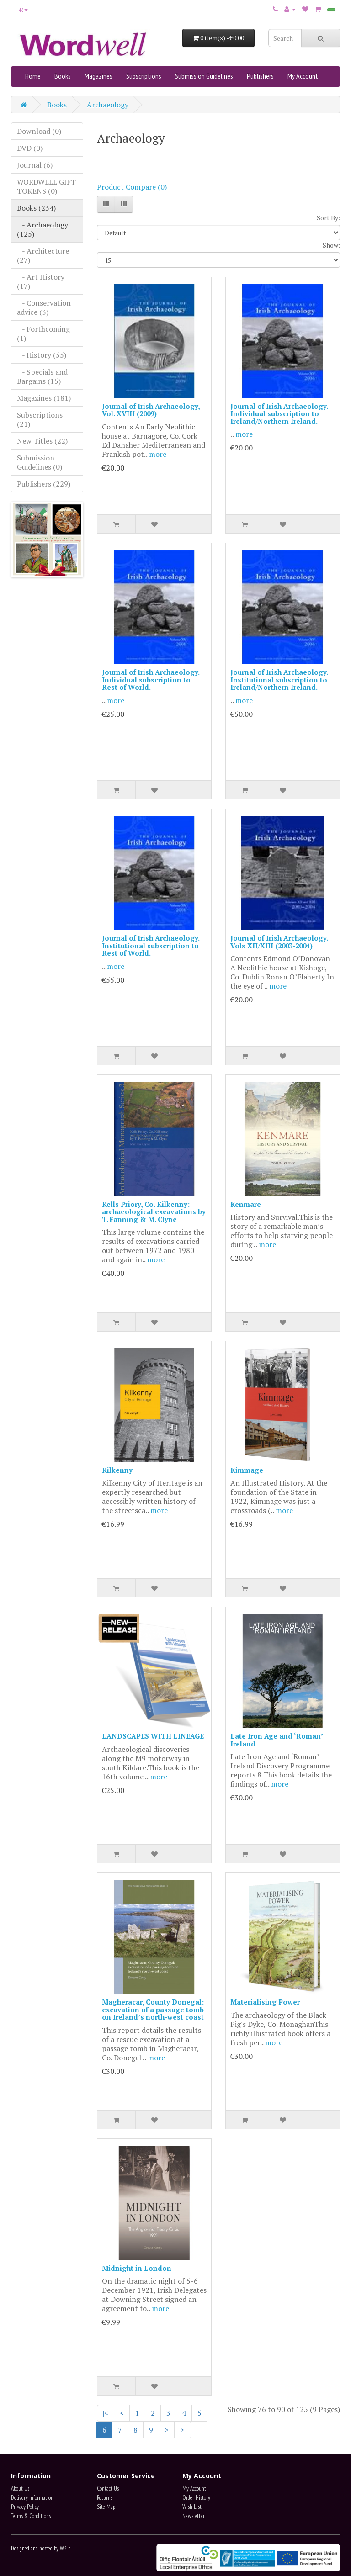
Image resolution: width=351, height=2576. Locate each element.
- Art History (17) (40, 281)
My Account (302, 75)
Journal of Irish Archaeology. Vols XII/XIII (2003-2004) (279, 941)
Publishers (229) (43, 484)
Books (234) (36, 208)
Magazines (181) (44, 398)
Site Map (106, 2507)
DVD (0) (30, 148)
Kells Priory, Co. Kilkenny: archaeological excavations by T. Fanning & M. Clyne (154, 1212)
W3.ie (65, 2548)
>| (183, 2430)
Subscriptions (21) (40, 419)
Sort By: (328, 217)
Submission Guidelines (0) (39, 462)
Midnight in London (136, 2268)
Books (62, 75)
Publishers (260, 75)
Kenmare (245, 1204)
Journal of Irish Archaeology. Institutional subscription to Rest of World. (150, 945)
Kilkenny (117, 1470)
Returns (104, 2498)
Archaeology (107, 105)
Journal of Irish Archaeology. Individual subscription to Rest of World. (150, 679)
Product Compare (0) (132, 187)
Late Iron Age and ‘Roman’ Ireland (276, 1739)
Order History (196, 2498)
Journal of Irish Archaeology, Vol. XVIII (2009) (151, 410)
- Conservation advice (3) (44, 307)
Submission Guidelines (204, 75)
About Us (20, 2488)
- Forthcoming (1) (43, 333)
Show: (331, 245)
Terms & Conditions (31, 2516)
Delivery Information (32, 2498)
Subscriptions (143, 75)
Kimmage (246, 1470)
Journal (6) (35, 165)
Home (33, 75)
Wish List (192, 2507)
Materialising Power (265, 2001)
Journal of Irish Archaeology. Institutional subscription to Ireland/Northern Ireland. (279, 679)
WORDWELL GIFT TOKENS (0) (46, 186)
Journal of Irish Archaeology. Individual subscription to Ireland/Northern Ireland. (279, 414)
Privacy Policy (25, 2507)
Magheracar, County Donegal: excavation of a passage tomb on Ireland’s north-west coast (153, 2009)
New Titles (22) (42, 441)
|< (105, 2413)
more (157, 454)
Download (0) (39, 131)
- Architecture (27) (43, 255)
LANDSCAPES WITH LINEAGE (153, 1735)
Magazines (98, 75)
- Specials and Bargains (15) (42, 376)
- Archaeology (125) (42, 229)
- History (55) (41, 355)
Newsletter (193, 2516)
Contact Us (108, 2488)
